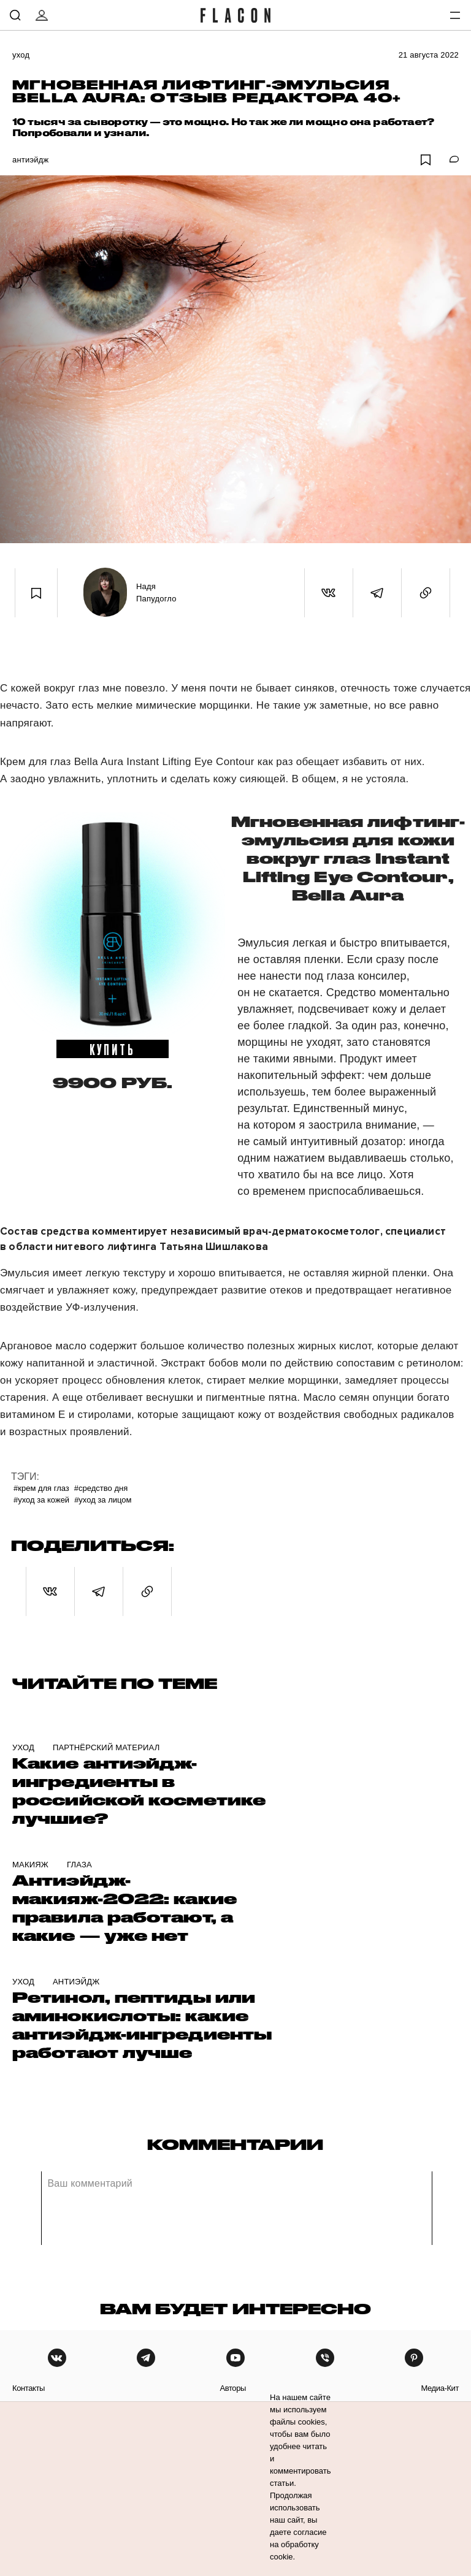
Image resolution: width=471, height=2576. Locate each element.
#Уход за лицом (102, 1499)
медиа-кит (440, 2388)
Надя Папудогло (156, 592)
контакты (28, 2388)
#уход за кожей (41, 1499)
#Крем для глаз (41, 1488)
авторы (233, 2388)
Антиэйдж (30, 159)
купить (113, 1049)
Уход (20, 54)
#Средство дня (101, 1488)
